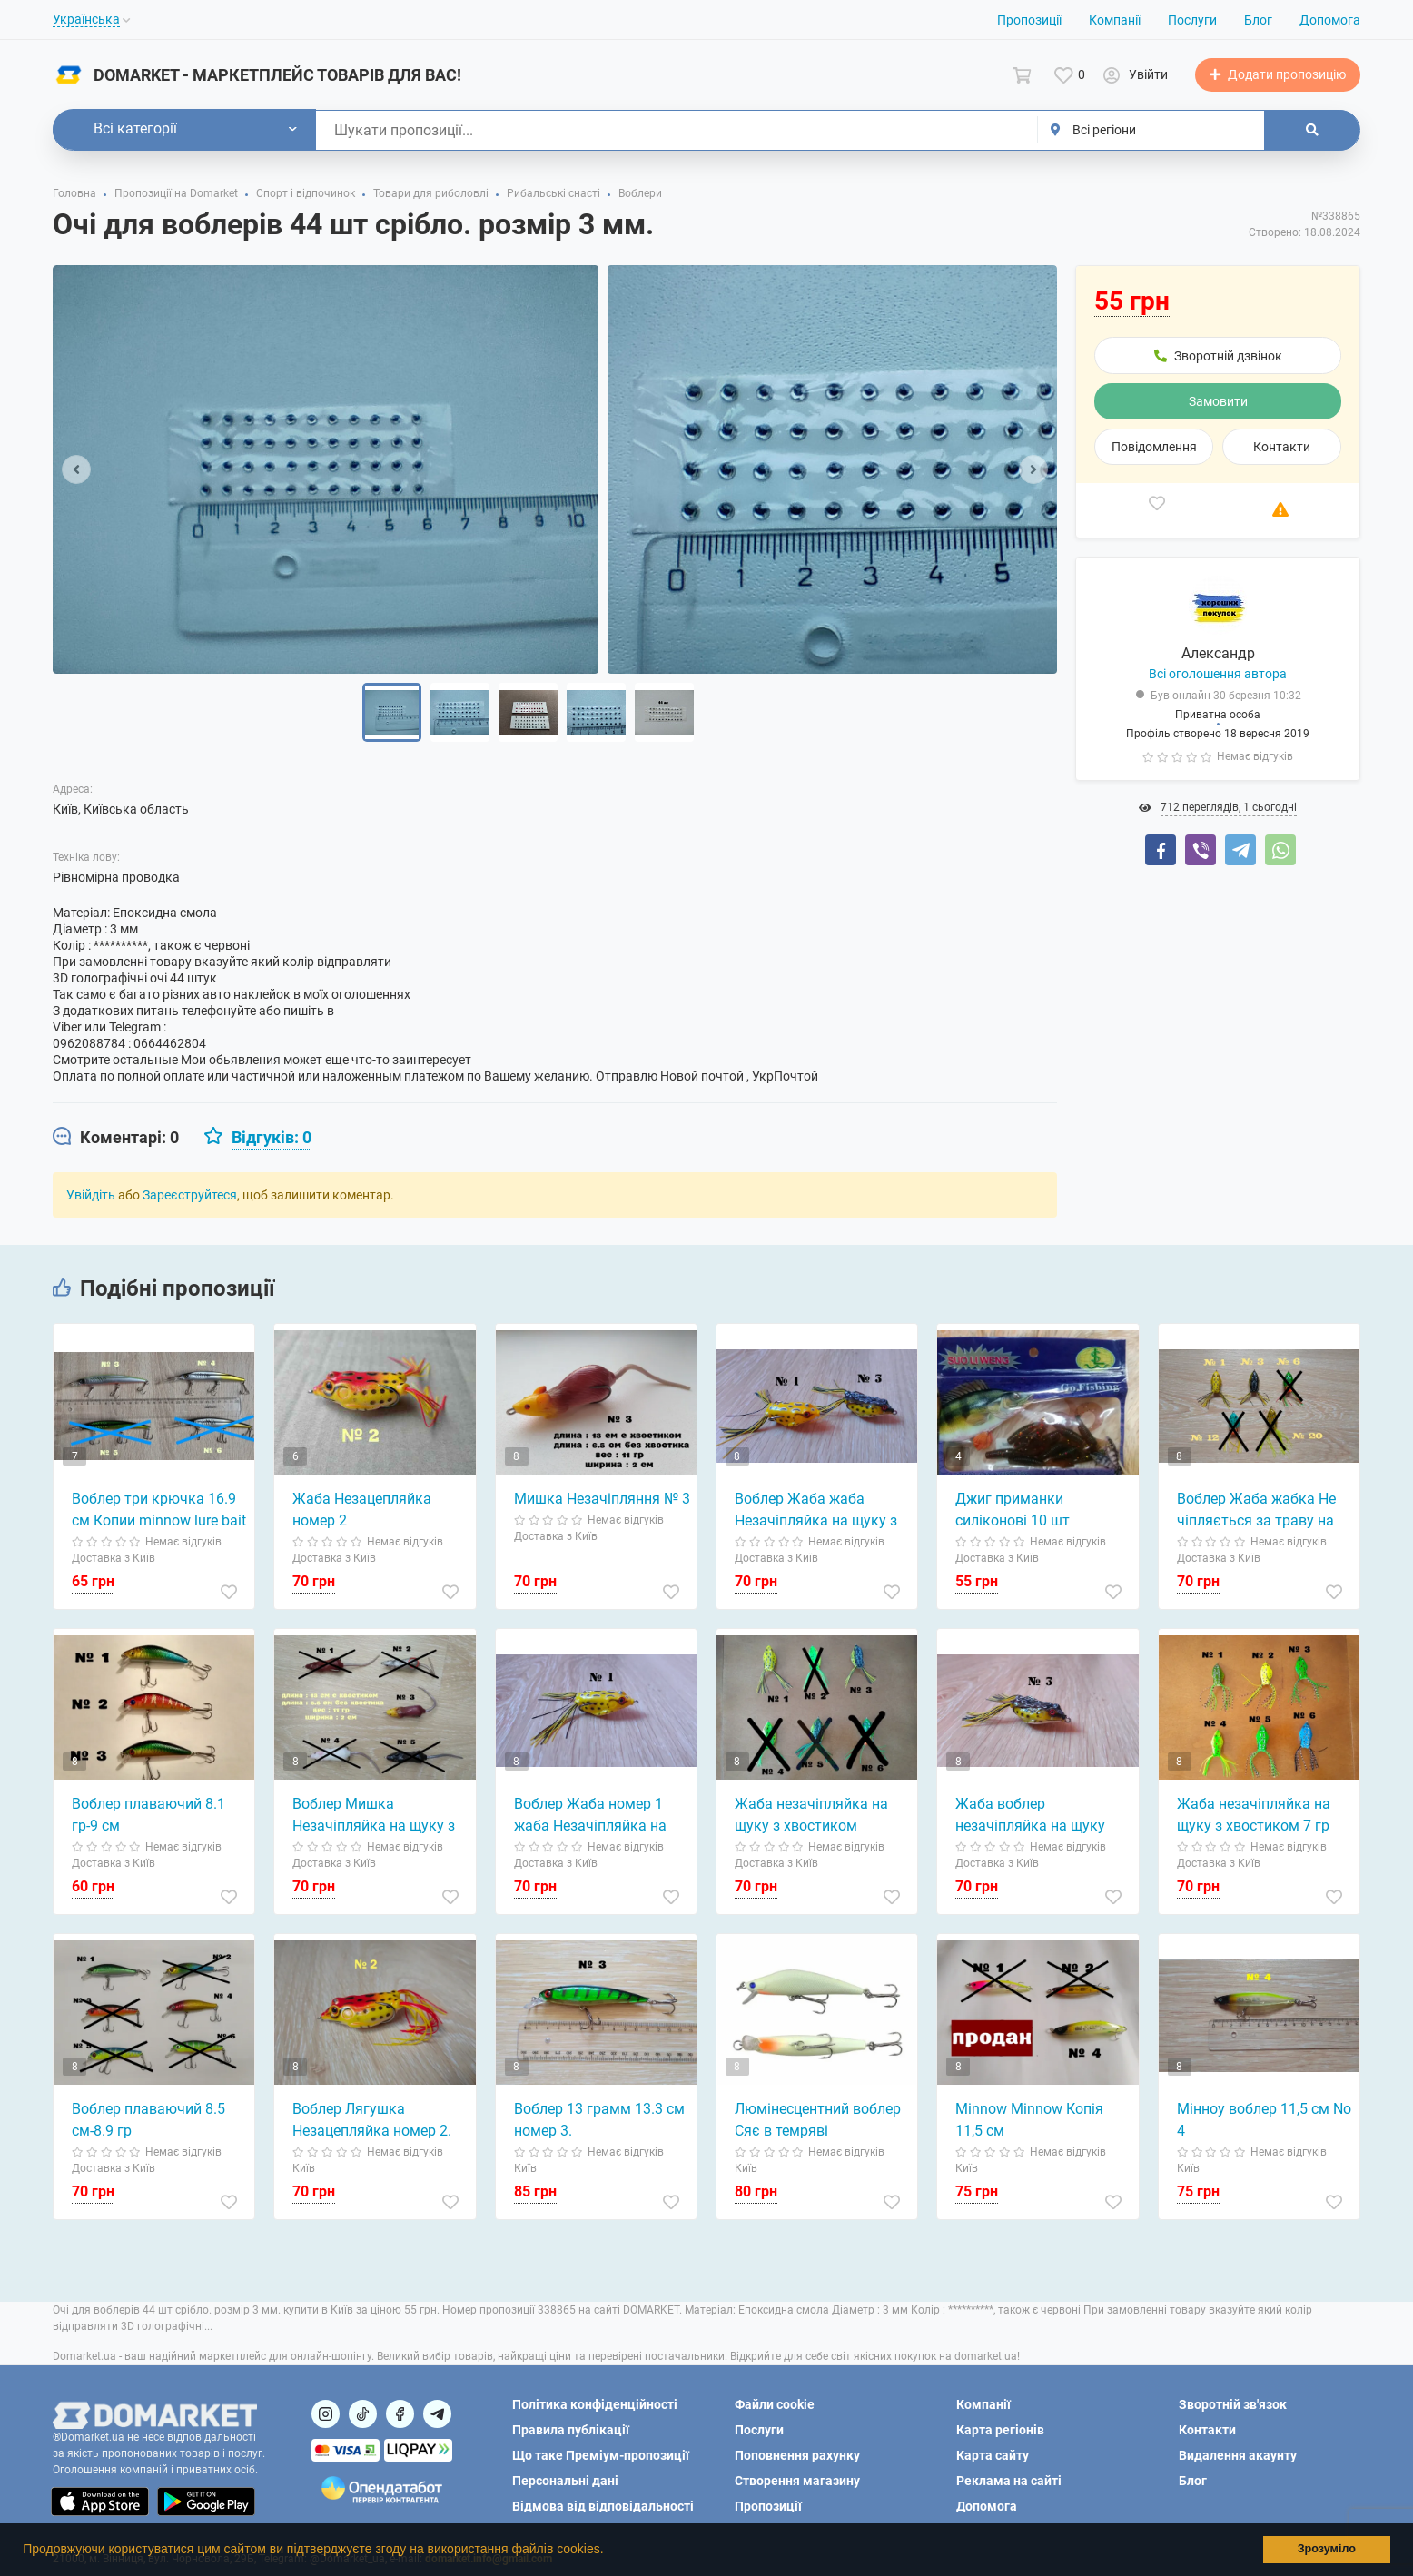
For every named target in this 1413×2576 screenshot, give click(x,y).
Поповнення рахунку (797, 2455)
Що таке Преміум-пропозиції (600, 2455)
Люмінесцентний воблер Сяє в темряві (818, 2119)
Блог (1258, 20)
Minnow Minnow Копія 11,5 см (1029, 2119)
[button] (609, 2551)
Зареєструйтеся (190, 1195)
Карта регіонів (1000, 2430)
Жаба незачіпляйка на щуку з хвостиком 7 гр (1253, 1814)
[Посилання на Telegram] (437, 2414)
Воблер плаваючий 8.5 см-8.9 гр (148, 2119)
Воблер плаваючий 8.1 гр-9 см (148, 1814)
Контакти (1281, 446)
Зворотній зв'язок (1233, 2404)
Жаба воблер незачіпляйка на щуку (1030, 1814)
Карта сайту (992, 2455)
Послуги (1192, 20)
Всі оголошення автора (1218, 673)
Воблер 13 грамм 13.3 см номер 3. (599, 2119)
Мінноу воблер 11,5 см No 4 (1264, 2119)
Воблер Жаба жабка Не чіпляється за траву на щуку (1256, 1511)
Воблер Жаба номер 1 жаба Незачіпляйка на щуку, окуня (590, 1816)
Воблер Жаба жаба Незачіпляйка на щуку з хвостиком (816, 1511)
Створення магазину (797, 2480)
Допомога (1329, 20)
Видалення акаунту (1238, 2455)
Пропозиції (1029, 20)
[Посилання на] (325, 2414)
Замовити (1218, 401)
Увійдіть (90, 1195)
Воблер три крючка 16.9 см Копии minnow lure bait (159, 1509)
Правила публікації (570, 2430)
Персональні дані (565, 2480)
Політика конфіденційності (594, 2404)
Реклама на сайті (1009, 2480)
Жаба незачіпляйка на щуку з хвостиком (811, 1814)
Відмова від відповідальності (603, 2506)
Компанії (1115, 20)
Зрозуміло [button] (1327, 2548)
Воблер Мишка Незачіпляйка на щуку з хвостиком (373, 1816)
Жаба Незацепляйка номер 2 (361, 1509)
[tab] (116, 1138)
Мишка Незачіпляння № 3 (602, 1498)
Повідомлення (1154, 446)
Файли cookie (775, 2404)
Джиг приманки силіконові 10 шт (1012, 1509)
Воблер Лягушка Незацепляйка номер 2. (371, 2119)
